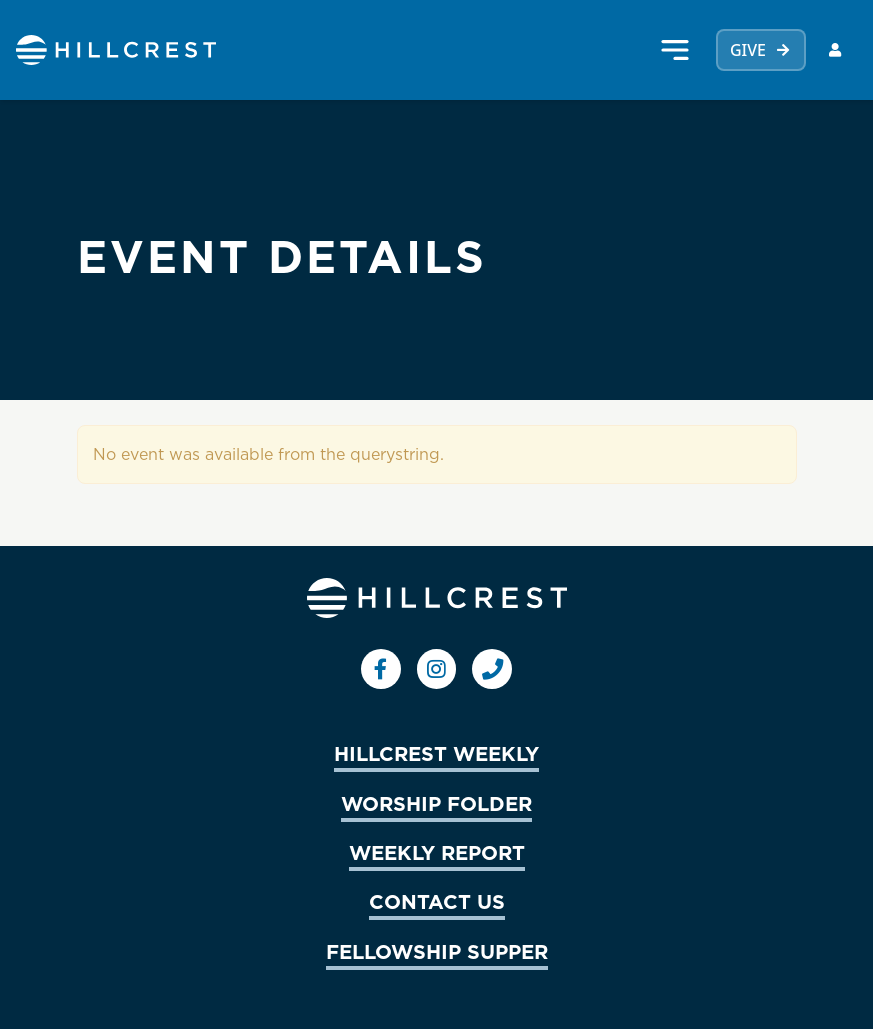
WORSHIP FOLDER (436, 803)
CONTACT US (437, 901)
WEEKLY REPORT (437, 852)
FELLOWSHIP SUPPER (437, 951)
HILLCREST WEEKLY (436, 753)
